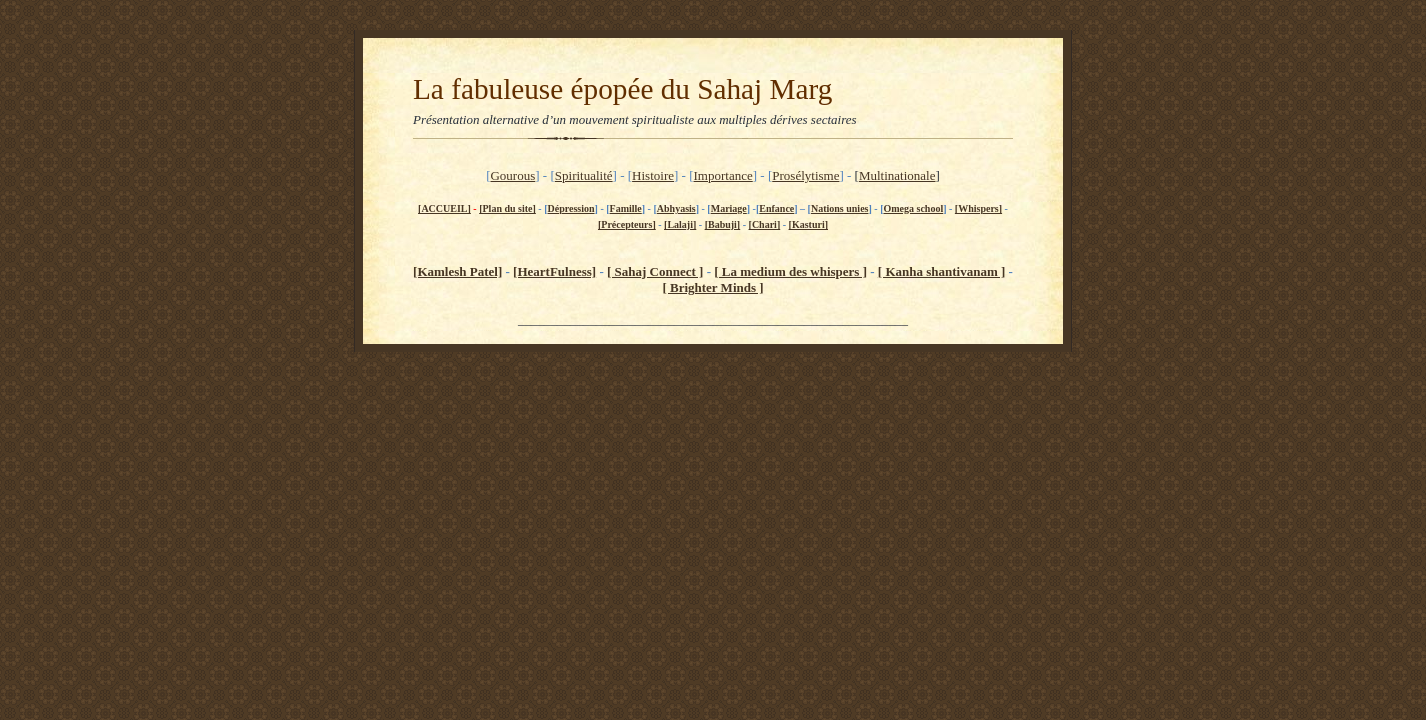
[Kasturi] (808, 224)
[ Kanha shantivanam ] (942, 271)
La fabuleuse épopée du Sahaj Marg (622, 89)
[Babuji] (723, 224)
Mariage (729, 208)
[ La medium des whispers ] (790, 271)
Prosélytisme (805, 175)
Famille (626, 208)
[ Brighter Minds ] (712, 287)
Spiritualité (584, 175)
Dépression (571, 208)
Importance (723, 175)
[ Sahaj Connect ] (655, 271)
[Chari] (765, 224)
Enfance (776, 208)
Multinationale (897, 175)
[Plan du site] (507, 208)
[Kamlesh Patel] (457, 271)
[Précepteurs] (627, 224)
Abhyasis (676, 208)
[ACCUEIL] (444, 208)
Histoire (653, 175)
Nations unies (840, 208)
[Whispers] (978, 208)
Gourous (512, 175)
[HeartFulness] (554, 271)
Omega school (913, 208)
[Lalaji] (680, 224)
